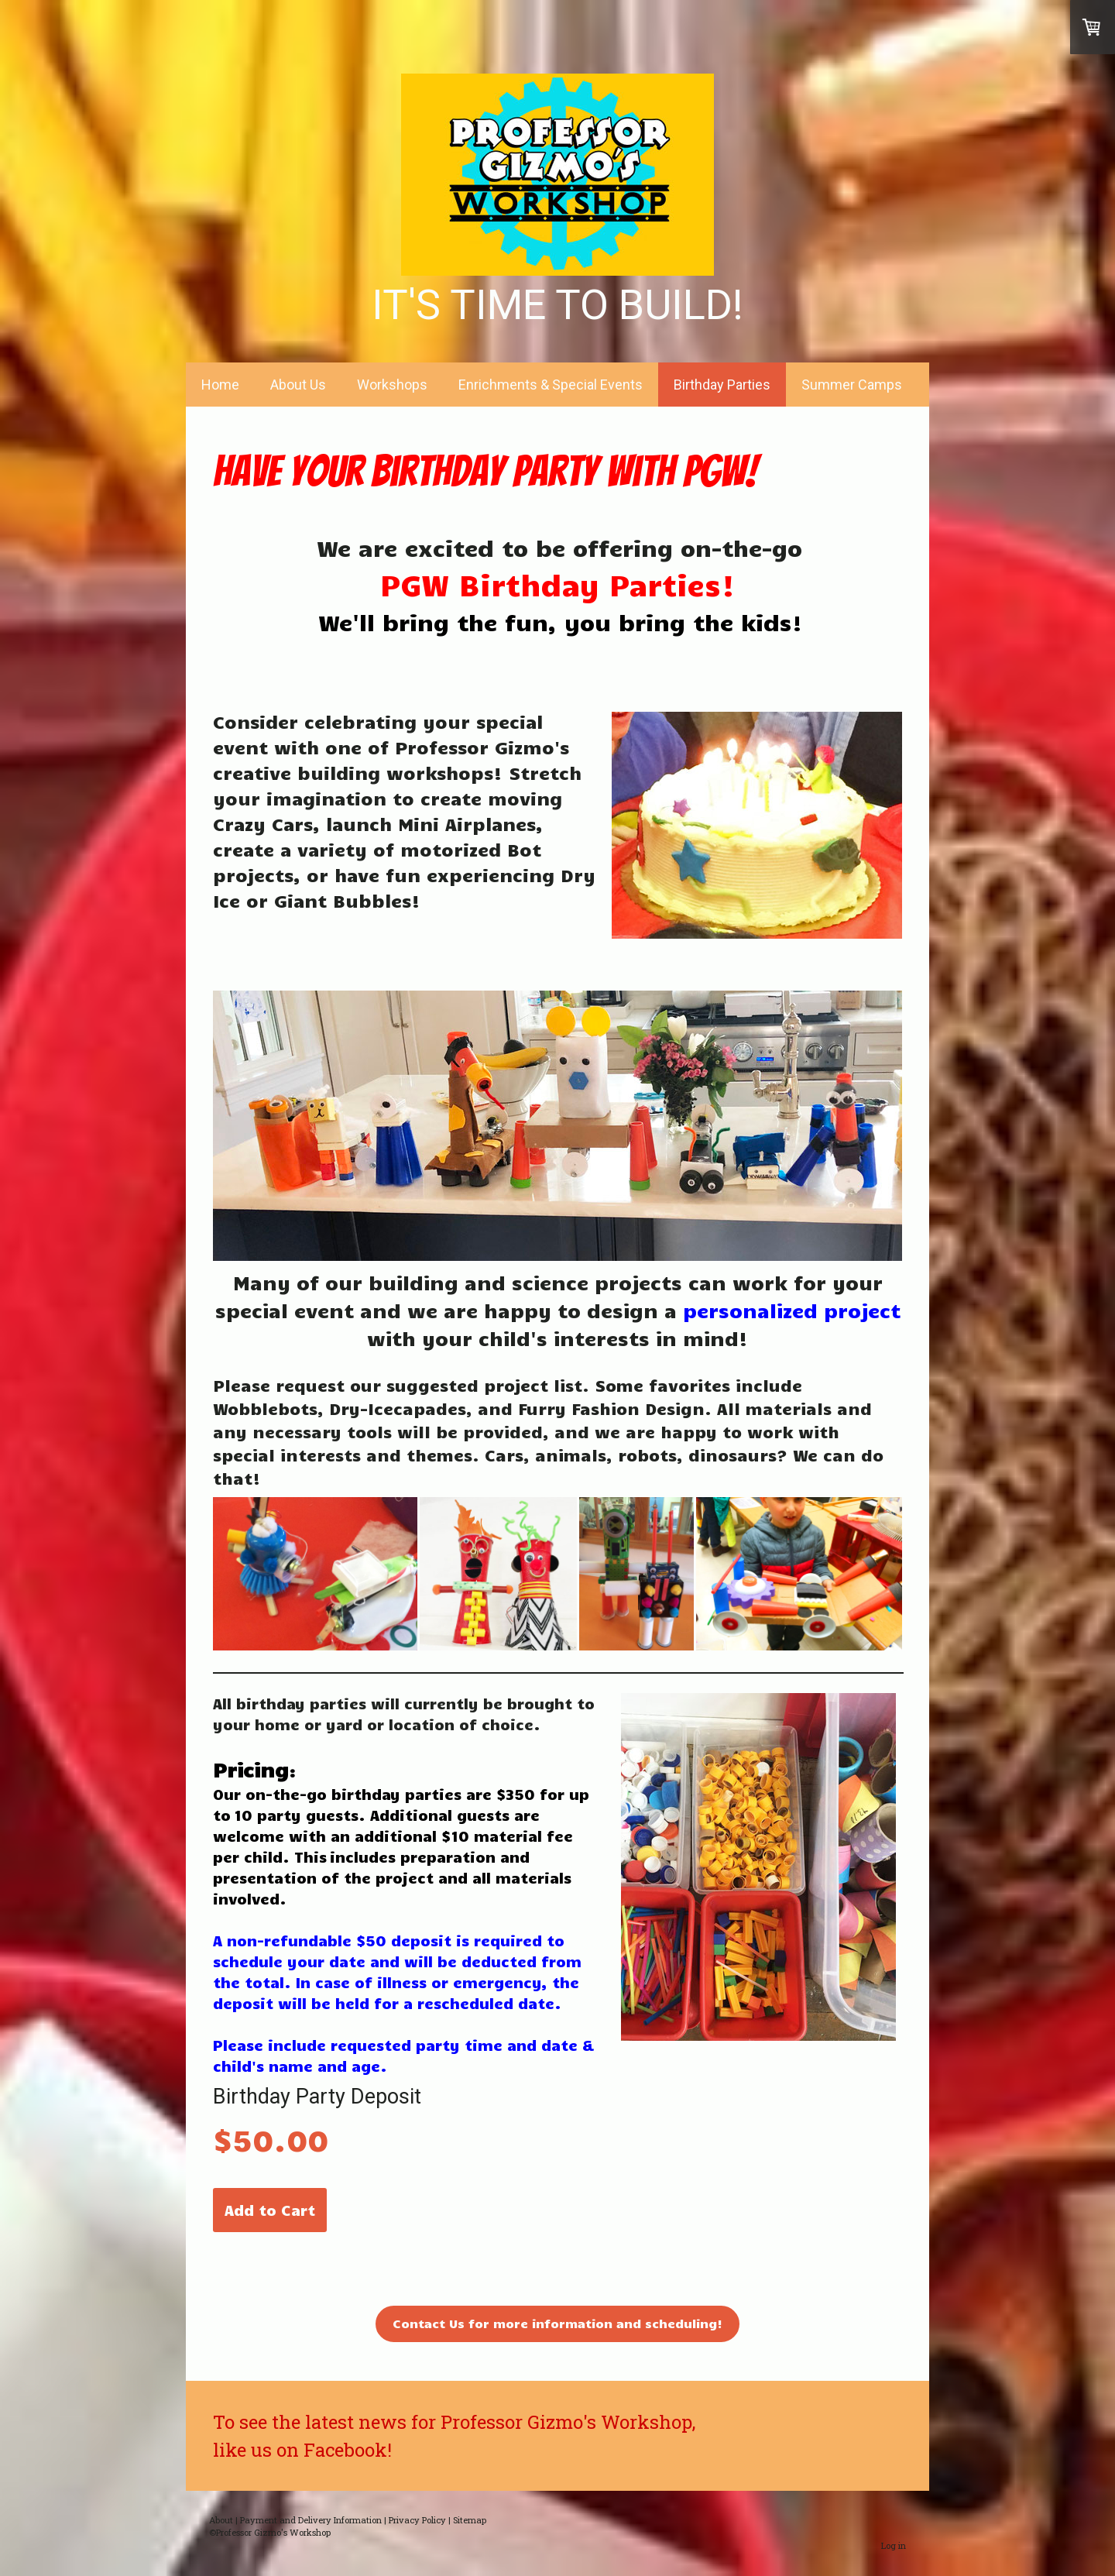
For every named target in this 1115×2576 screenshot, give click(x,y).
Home (220, 384)
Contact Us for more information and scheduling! (557, 2323)
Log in (893, 2545)
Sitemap (469, 2520)
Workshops (392, 384)
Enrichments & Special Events (550, 384)
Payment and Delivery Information (311, 2520)
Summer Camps (851, 384)
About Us (298, 384)
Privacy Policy (417, 2520)
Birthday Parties (722, 384)
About (221, 2520)
